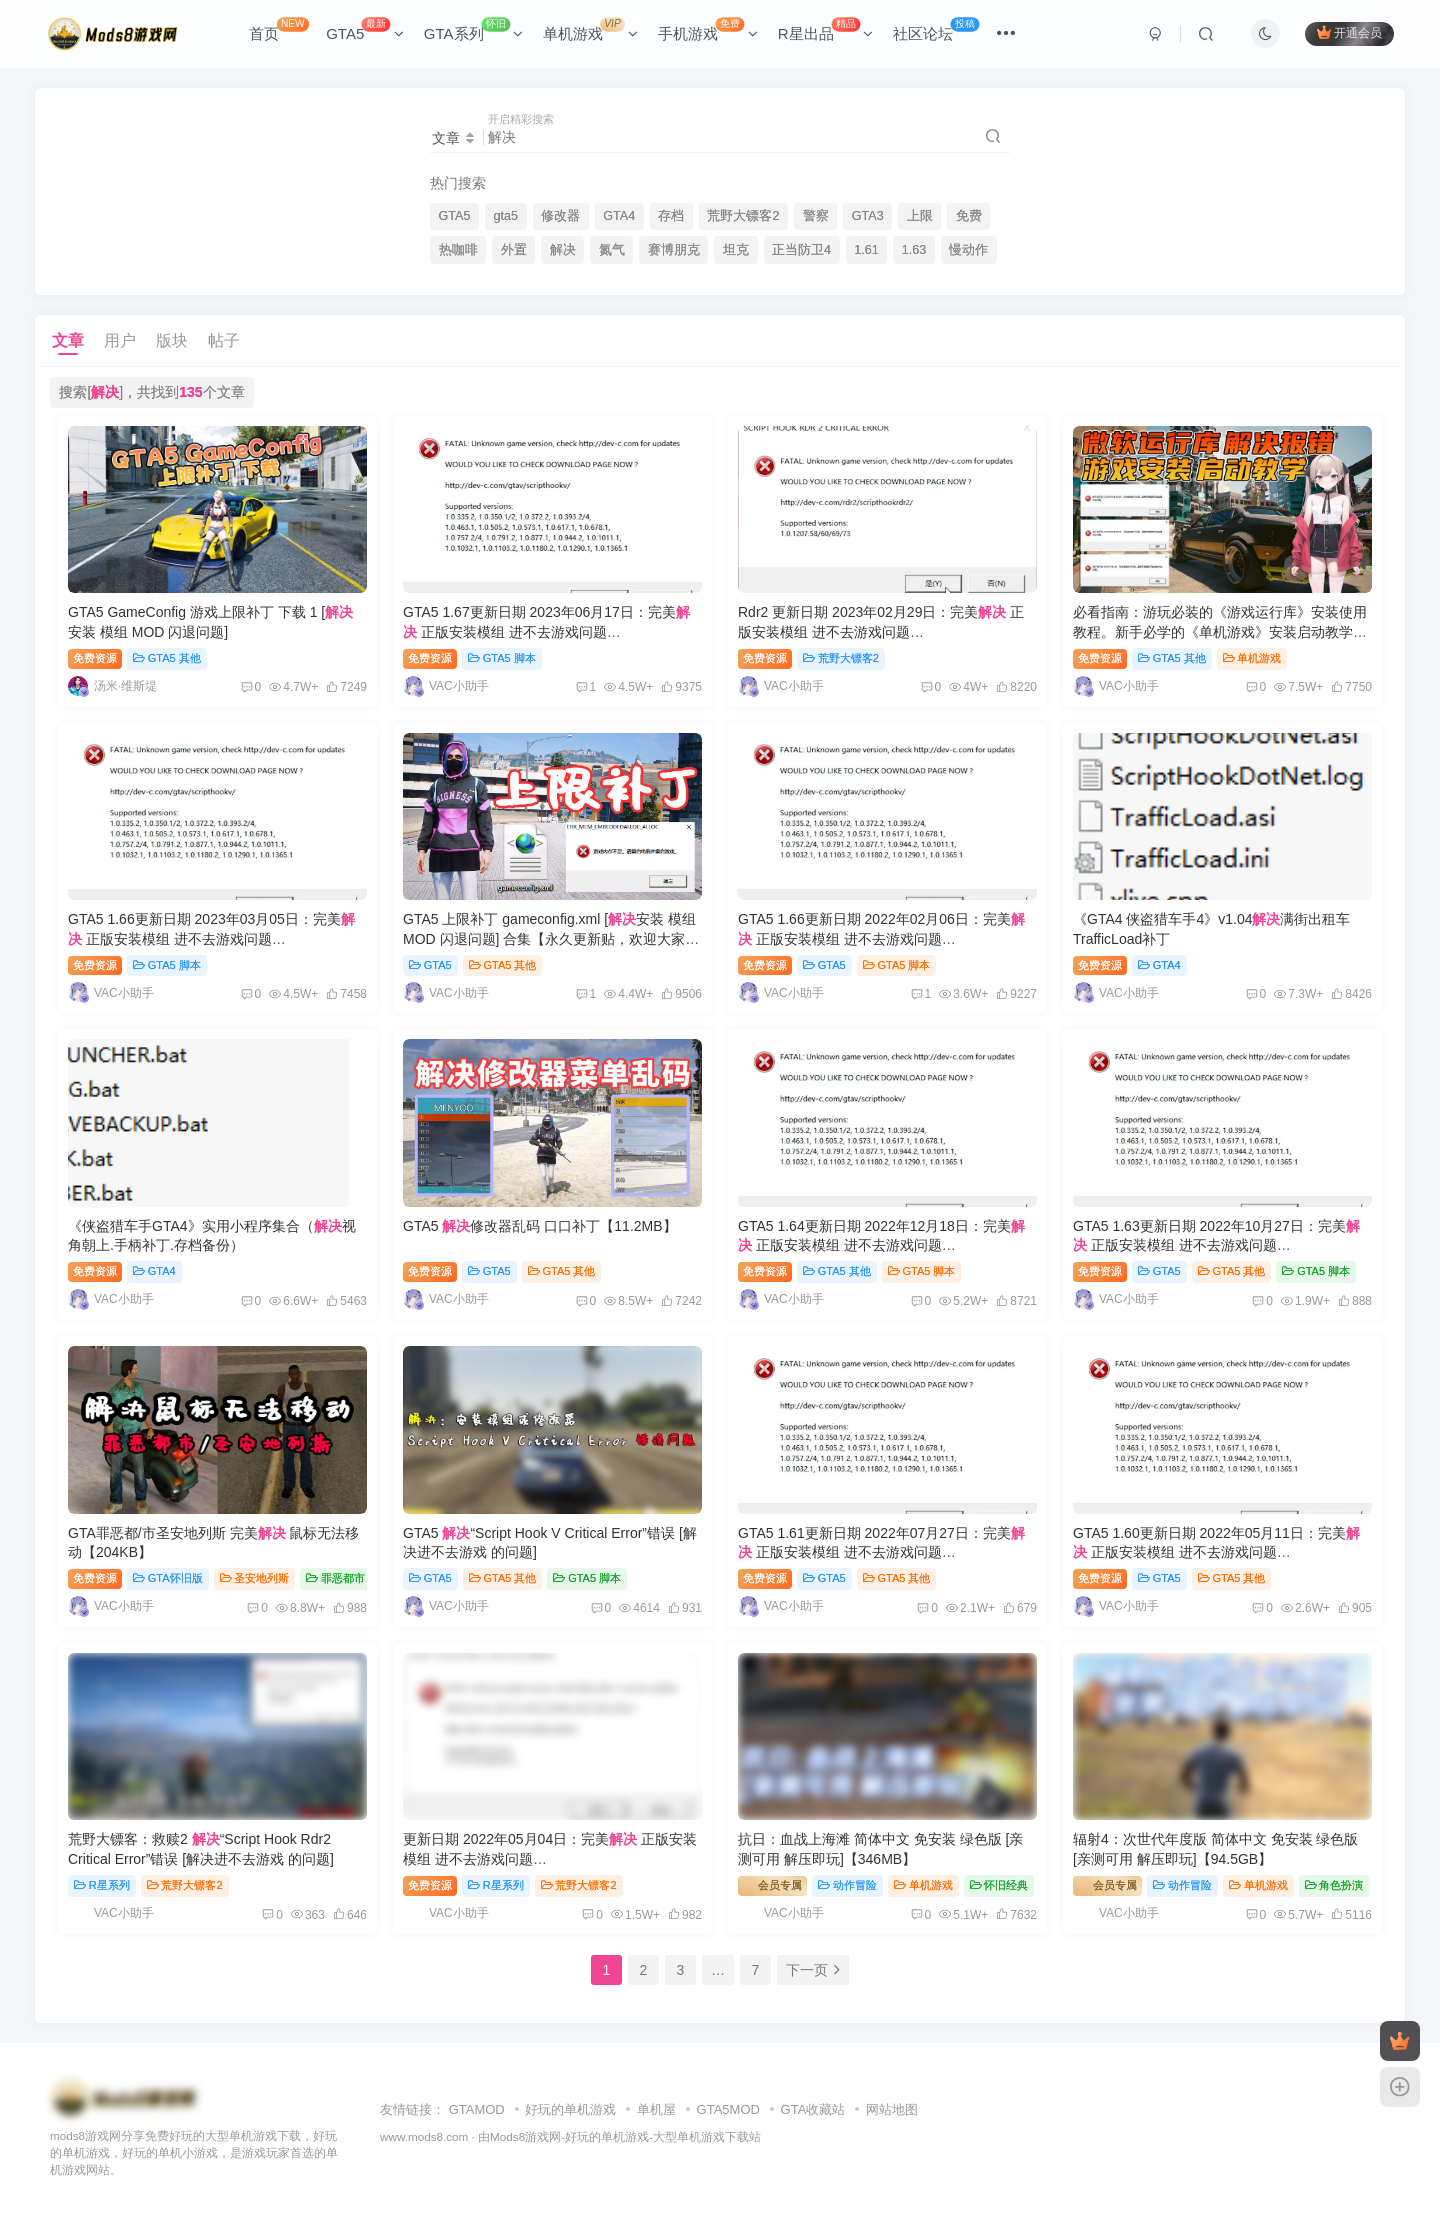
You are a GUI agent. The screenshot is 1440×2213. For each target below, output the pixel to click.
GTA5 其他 (167, 658)
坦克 (736, 250)
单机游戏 (590, 29)
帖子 (224, 340)
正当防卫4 (801, 250)
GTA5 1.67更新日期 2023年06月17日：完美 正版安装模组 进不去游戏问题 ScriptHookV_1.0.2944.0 (546, 631)
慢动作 (968, 250)
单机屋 (656, 2109)
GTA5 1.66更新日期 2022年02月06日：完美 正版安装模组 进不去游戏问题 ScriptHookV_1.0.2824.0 (881, 938)
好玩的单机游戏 (570, 2109)
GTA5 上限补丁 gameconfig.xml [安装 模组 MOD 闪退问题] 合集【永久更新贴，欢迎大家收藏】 (551, 938)
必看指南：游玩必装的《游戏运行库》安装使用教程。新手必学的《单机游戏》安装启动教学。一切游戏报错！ (1220, 631)
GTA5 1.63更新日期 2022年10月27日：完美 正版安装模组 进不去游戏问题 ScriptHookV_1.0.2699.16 (1216, 1245)
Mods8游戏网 (525, 2136)
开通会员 (1349, 32)
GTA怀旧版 (168, 1578)
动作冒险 (847, 1885)
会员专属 (772, 1884)
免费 (969, 216)
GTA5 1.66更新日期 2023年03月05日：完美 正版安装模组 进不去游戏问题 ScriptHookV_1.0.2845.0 (211, 938)
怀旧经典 (999, 1885)
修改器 (560, 216)
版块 (172, 340)
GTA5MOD (728, 2109)
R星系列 (102, 1885)
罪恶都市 (335, 1578)
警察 (816, 216)
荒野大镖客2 (743, 216)
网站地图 (892, 2109)
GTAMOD (477, 2109)
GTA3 (868, 216)
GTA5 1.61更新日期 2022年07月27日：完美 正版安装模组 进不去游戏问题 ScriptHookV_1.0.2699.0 (881, 1552)
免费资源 (95, 658)
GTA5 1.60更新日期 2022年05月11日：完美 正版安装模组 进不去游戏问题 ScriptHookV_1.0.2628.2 (1216, 1552)
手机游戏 (708, 29)
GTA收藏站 (813, 2109)
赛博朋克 (674, 250)
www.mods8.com (424, 2136)
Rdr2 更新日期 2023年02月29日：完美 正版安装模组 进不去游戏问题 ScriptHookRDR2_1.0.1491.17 (881, 631)
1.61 (866, 250)
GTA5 (365, 29)
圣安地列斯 (255, 1578)
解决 (563, 250)
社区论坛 (936, 29)
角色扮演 (1334, 1885)
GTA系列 (473, 29)
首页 (279, 29)
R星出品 (825, 29)
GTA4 (619, 216)
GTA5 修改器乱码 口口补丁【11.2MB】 (540, 1226)
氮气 (612, 250)
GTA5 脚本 (502, 658)
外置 (514, 250)
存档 (671, 216)
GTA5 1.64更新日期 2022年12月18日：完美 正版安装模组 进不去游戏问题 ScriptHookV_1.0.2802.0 (881, 1245)
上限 (920, 216)
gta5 (506, 216)
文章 (68, 340)
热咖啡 (458, 250)
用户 (120, 340)
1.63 (914, 250)
